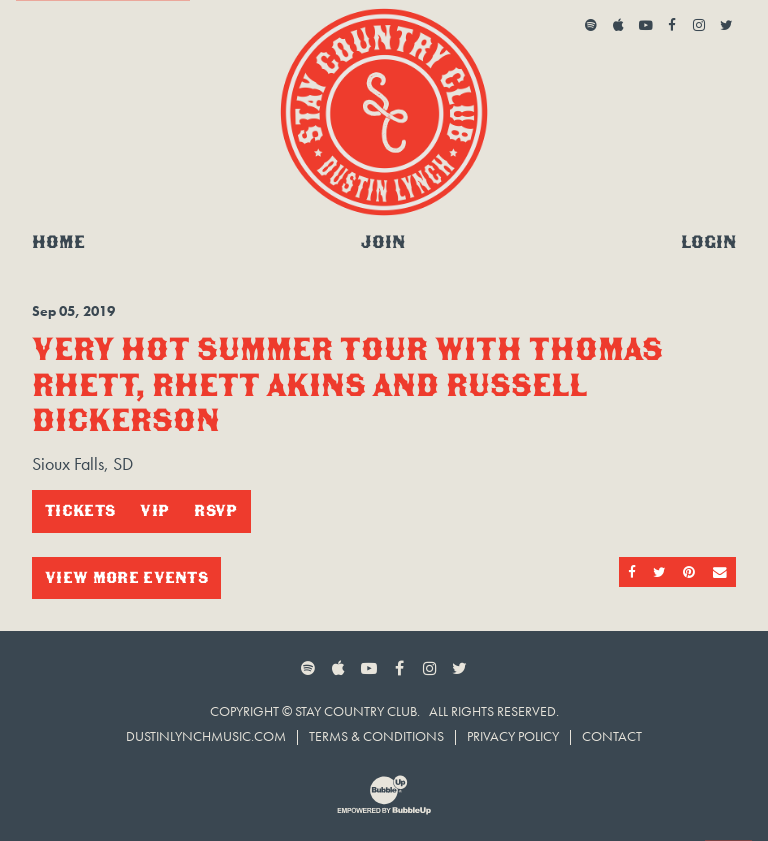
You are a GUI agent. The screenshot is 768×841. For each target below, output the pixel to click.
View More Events (126, 577)
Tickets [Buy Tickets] (80, 510)
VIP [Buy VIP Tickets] (154, 510)
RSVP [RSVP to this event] (215, 510)
